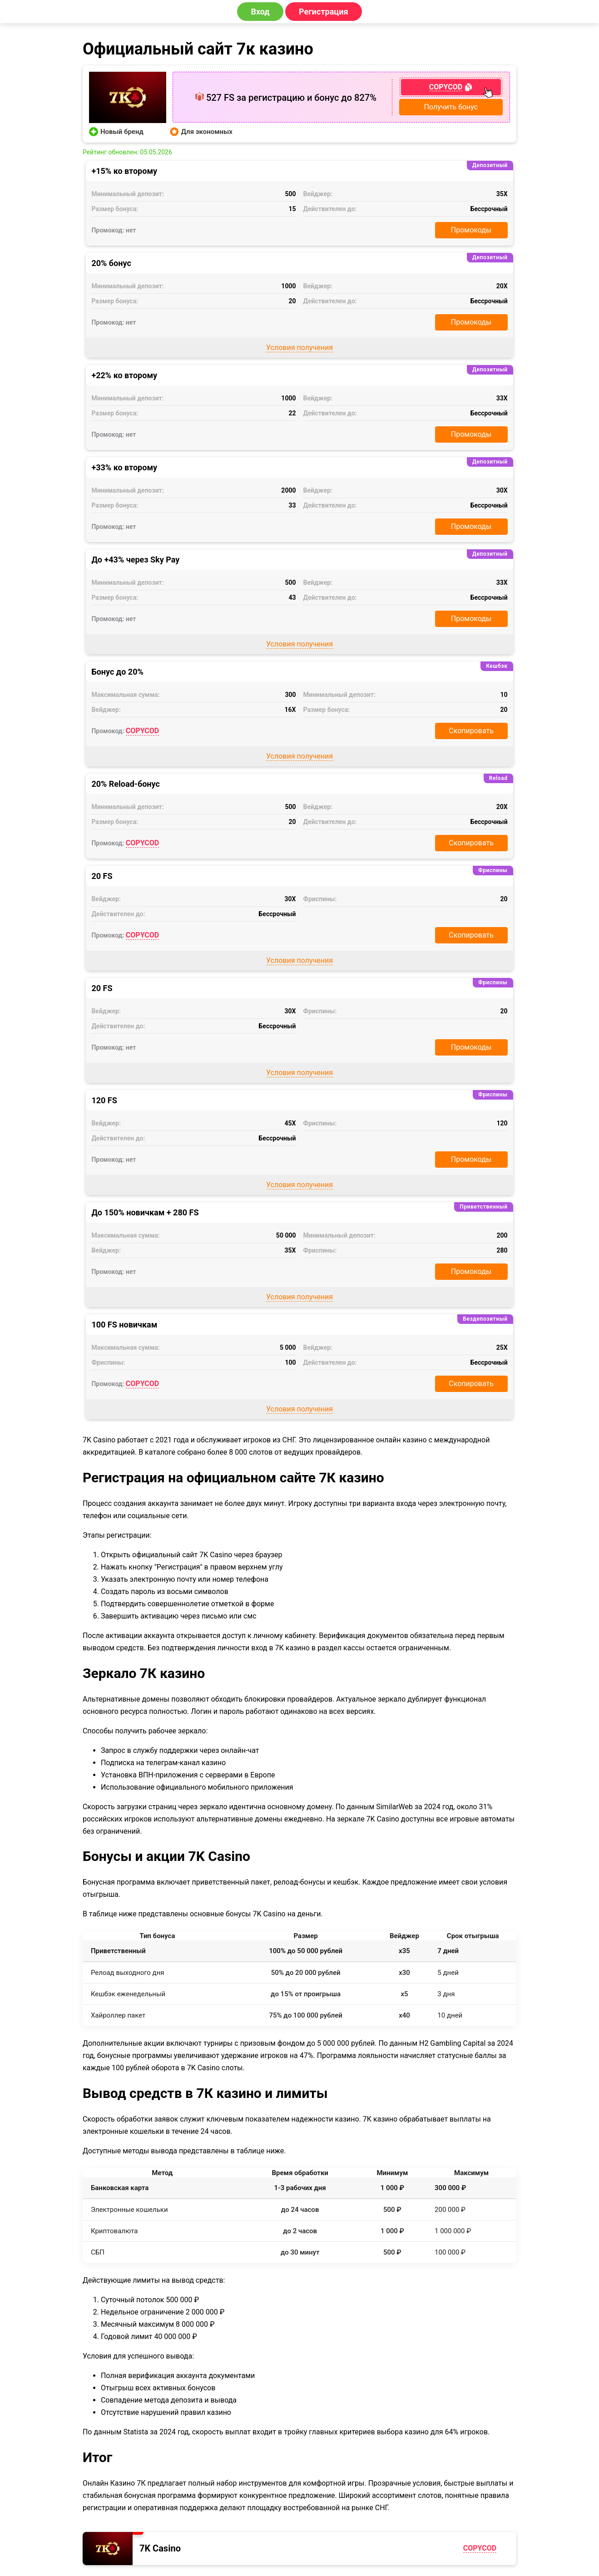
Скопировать (471, 730)
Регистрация (323, 11)
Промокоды (471, 230)
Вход (260, 11)
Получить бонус (451, 107)
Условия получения (299, 347)
